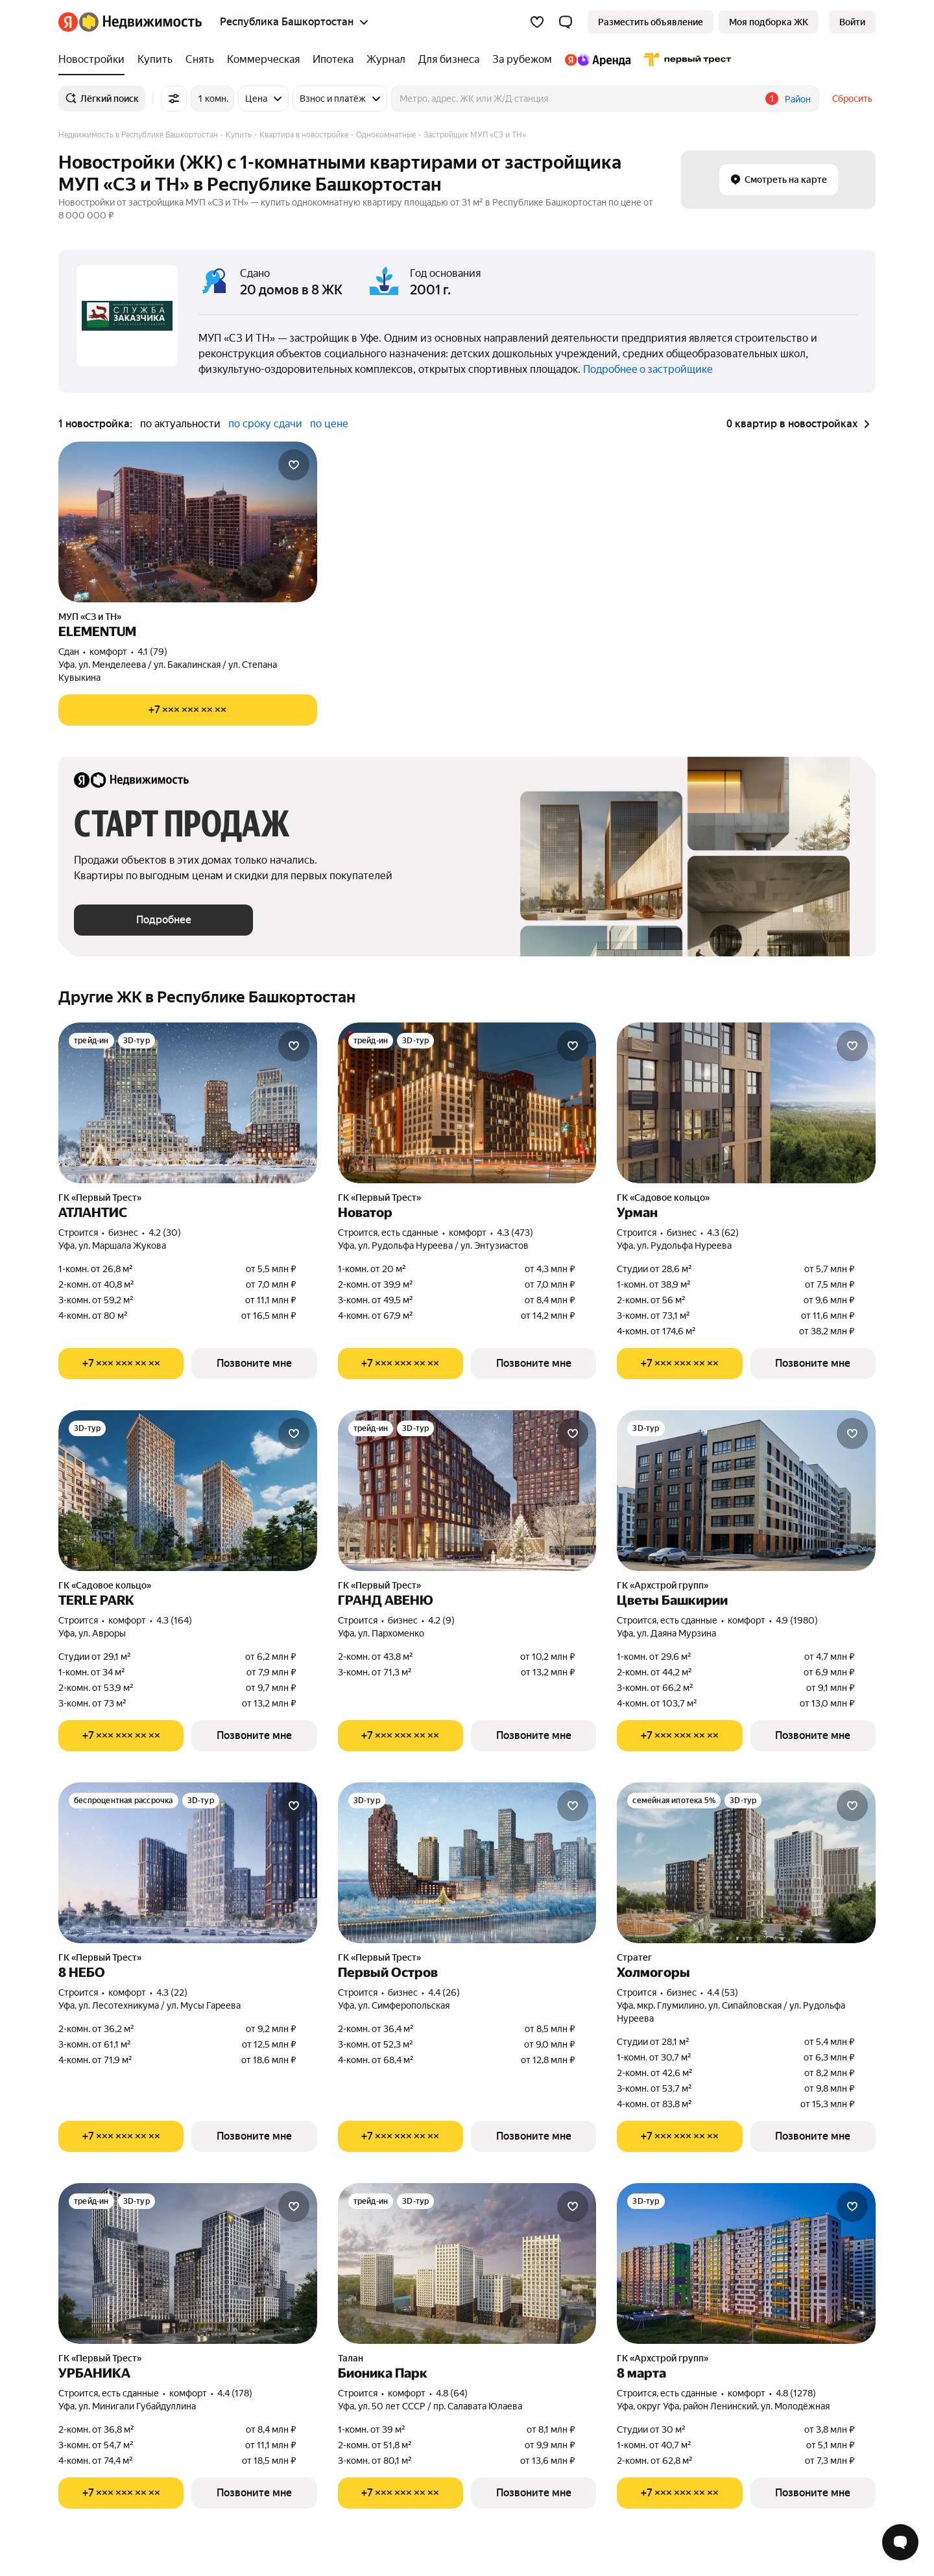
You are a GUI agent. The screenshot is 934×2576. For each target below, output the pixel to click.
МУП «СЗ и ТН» (89, 616)
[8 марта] (746, 2263)
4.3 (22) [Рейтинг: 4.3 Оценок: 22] (171, 1992)
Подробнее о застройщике (648, 369)
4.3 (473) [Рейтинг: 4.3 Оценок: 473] (515, 1232)
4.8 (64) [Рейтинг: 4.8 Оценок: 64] (452, 2393)
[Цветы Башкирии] (746, 1490)
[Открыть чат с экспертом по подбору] (900, 2542)
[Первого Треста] (684, 59)
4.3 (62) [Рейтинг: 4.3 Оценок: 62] (723, 1232)
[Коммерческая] (263, 59)
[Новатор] (467, 1102)
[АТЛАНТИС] (187, 1102)
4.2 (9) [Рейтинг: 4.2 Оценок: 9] (441, 1620)
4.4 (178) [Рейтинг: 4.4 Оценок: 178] (234, 2393)
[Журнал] (386, 59)
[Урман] (746, 1102)
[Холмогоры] (746, 1862)
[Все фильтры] (174, 99)
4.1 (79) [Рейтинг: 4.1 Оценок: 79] (152, 651)
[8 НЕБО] (187, 1862)
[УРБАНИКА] (187, 2263)
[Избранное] (537, 22)
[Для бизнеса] (449, 59)
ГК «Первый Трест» (99, 1197)
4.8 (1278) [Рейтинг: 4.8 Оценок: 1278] (796, 2393)
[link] (852, 22)
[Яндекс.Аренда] (597, 59)
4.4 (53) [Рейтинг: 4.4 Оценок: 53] (722, 1992)
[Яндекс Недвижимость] (140, 22)
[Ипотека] (333, 59)
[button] (565, 22)
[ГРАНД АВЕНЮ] (467, 1490)
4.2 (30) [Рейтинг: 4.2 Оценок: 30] (165, 1232)
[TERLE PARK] (187, 1490)
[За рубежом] (522, 59)
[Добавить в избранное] (293, 464)
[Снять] (200, 59)
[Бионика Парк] (467, 2263)
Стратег (634, 1957)
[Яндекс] (68, 22)
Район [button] (798, 99)
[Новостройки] (94, 59)
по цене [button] (329, 424)
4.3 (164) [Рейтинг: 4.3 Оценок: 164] (174, 1620)
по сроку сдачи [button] (265, 424)
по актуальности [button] (180, 424)
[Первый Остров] (467, 1862)
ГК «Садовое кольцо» (663, 1197)
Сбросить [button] (852, 98)
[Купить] (155, 59)
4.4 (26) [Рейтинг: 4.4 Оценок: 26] (444, 1992)
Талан (350, 2358)
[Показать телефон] (187, 710)
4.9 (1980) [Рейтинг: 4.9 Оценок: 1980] (797, 1620)
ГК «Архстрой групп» (662, 1585)
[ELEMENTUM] (187, 522)
